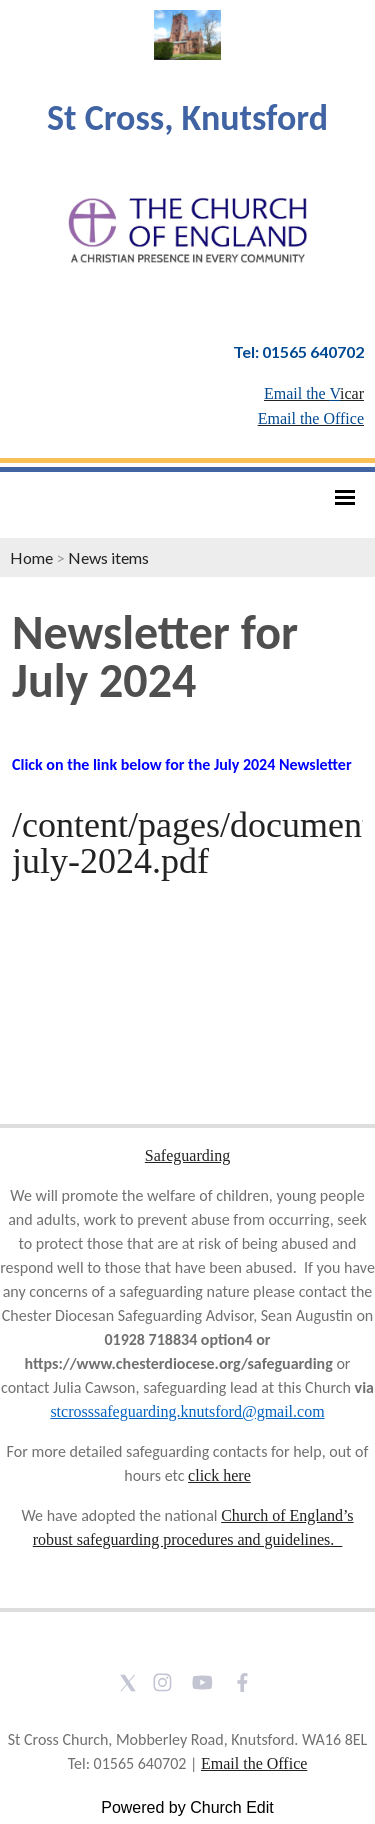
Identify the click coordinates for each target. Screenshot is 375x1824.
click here (219, 1475)
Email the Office (254, 1763)
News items (108, 557)
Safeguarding (187, 1155)
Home (31, 557)
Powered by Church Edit (187, 1807)
